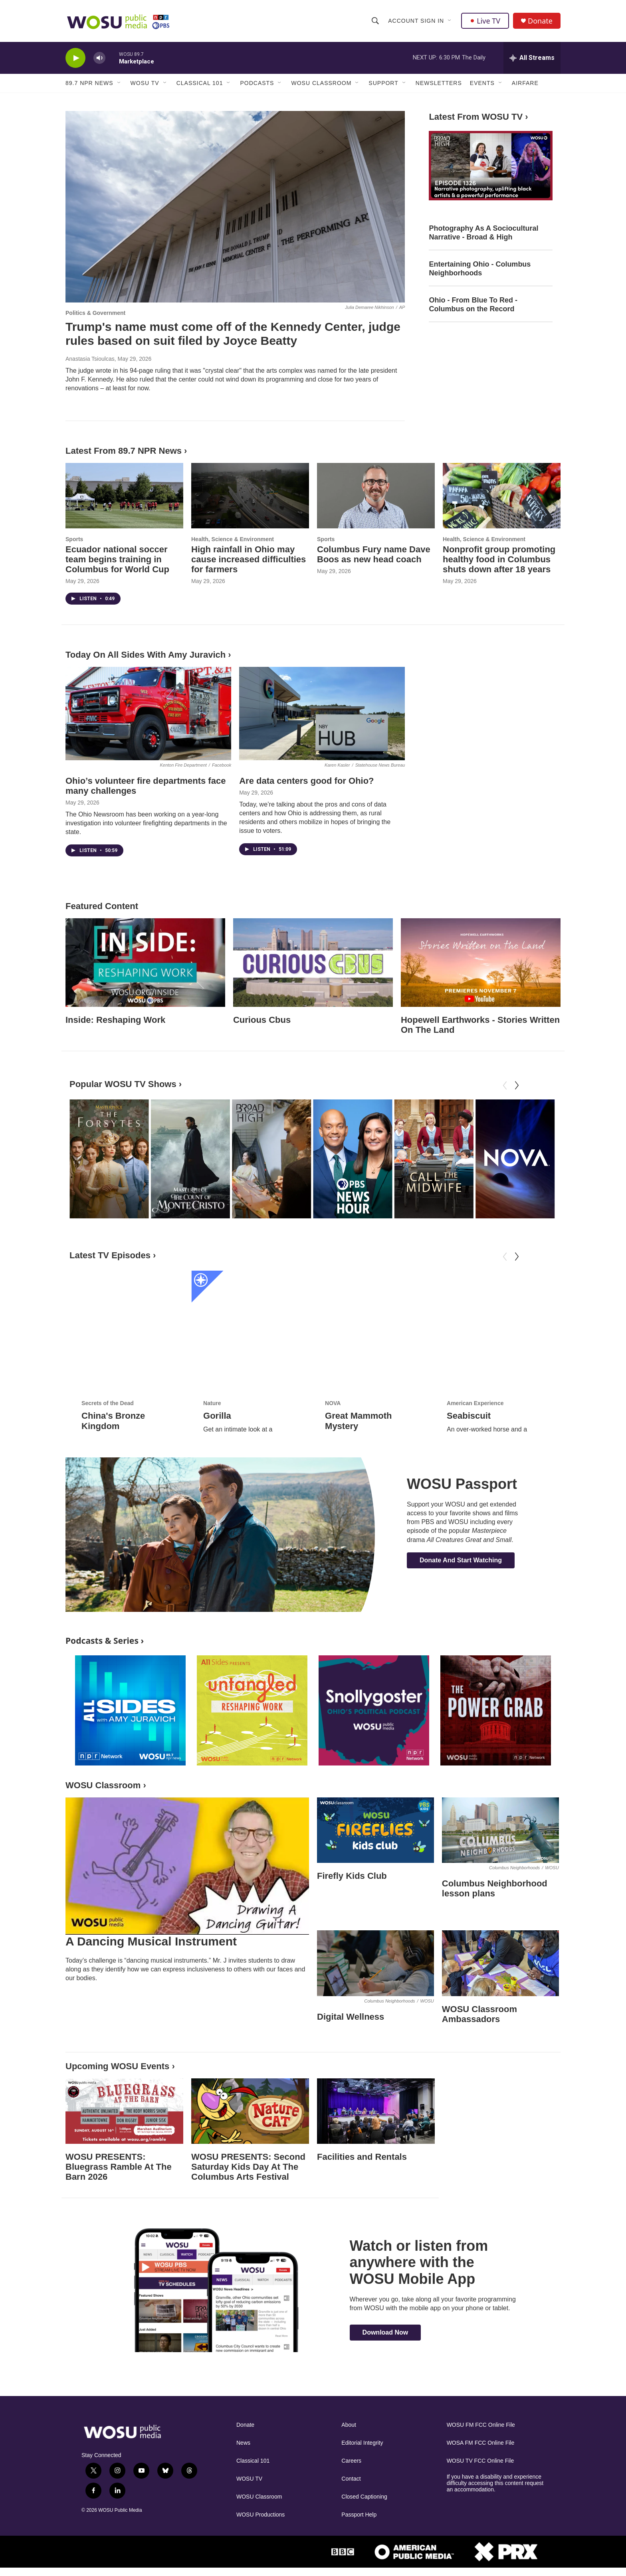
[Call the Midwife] (433, 1158)
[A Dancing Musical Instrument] (187, 1865)
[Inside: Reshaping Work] (145, 962)
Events (482, 83)
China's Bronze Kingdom (113, 1368)
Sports (74, 539)
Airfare (525, 83)
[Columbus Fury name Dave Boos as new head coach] (376, 495)
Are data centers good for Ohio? (306, 781)
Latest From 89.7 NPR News (123, 451)
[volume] (99, 58)
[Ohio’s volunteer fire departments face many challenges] (148, 713)
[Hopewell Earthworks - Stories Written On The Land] (481, 962)
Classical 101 (199, 83)
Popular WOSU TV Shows (122, 1084)
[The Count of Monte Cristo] (190, 1158)
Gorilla (217, 1363)
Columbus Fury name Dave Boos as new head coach (373, 554)
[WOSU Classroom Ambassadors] (500, 1963)
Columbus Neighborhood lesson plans (494, 1888)
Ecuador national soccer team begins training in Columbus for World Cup (117, 559)
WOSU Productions (260, 2515)
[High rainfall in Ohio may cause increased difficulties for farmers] (250, 495)
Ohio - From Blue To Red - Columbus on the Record (473, 304)
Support (383, 83)
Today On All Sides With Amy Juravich (145, 655)
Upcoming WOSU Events (117, 2066)
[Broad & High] (271, 1158)
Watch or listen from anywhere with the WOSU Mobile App (419, 2262)
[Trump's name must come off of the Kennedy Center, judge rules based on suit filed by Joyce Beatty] (235, 206)
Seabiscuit (469, 1363)
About (348, 2425)
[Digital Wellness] (375, 1963)
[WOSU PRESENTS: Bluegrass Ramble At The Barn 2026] (124, 2111)
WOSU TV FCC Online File (480, 2461)
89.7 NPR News (89, 83)
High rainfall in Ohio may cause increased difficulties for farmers (248, 559)
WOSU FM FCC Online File (481, 2425)
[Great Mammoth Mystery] (373, 1304)
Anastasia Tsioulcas (90, 359)
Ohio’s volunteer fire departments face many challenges (145, 786)
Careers (351, 2461)
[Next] (517, 1085)
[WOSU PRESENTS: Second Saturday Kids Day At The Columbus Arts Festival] (250, 2111)
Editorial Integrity (362, 2443)
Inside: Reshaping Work (115, 1020)
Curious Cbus (262, 1020)
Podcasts (257, 83)
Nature (212, 1351)
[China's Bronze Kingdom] (129, 1304)
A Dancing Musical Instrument (151, 1940)
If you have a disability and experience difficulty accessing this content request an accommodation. (495, 2483)
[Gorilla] (251, 1304)
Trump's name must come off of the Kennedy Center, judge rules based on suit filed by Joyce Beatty (232, 333)
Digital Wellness (350, 2017)
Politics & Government (95, 313)
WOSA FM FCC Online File (481, 2443)
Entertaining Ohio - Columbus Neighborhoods (480, 268)
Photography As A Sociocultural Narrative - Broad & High (483, 232)
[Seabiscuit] (495, 1304)
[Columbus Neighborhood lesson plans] (500, 1830)
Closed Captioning (364, 2497)
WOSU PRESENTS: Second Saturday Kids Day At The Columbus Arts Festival (248, 2167)
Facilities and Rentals (362, 2157)
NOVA (333, 1351)
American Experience (475, 1351)
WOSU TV (145, 83)
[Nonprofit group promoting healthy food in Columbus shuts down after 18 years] (502, 495)
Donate (540, 21)
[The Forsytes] (109, 1158)
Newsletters (439, 83)
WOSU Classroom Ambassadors (479, 2014)
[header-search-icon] (375, 20)
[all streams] (532, 58)
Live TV (485, 21)
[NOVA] (515, 1158)
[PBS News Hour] (352, 1158)
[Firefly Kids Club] (375, 1830)
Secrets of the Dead (107, 1351)
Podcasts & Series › (104, 1640)
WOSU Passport (462, 1484)
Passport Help (358, 2515)
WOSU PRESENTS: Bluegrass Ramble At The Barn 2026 (118, 2167)
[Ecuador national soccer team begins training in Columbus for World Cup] (124, 495)
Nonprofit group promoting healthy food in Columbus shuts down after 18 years (499, 559)
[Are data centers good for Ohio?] (322, 713)
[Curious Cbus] (313, 962)
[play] (75, 58)
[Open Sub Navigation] (450, 21)
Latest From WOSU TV (476, 117)
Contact (351, 2479)
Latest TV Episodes (110, 1255)
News (243, 2443)
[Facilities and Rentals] (376, 2111)
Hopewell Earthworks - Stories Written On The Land (480, 1025)
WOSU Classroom (321, 83)
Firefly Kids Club (352, 1876)
